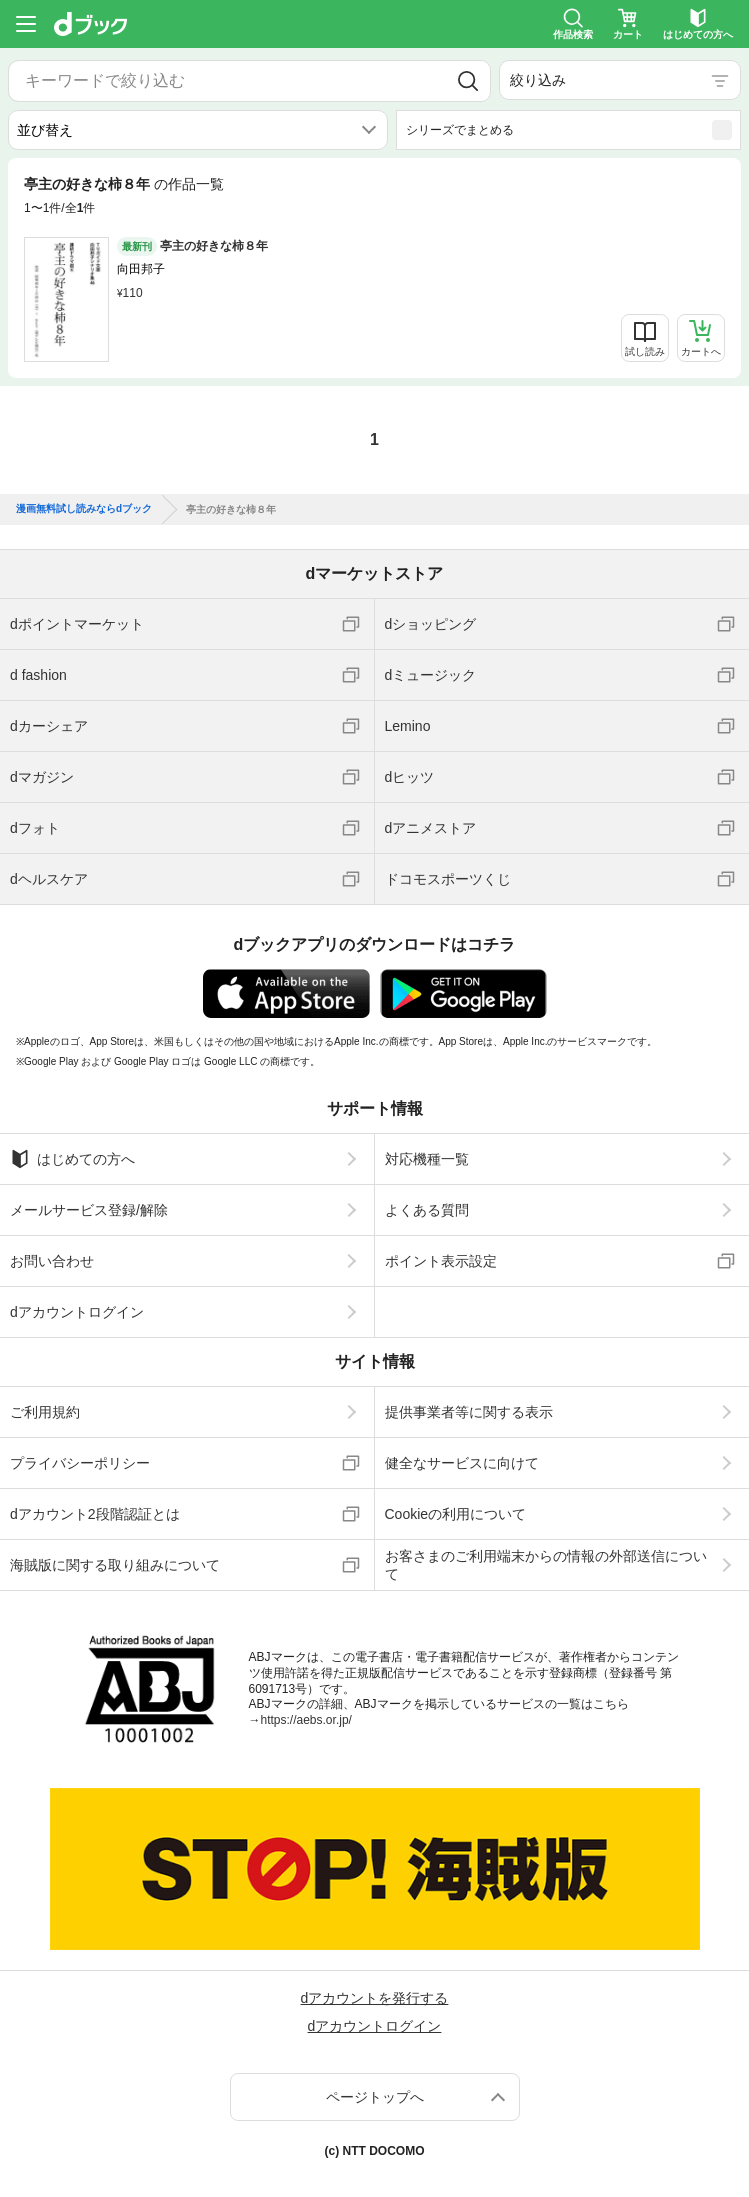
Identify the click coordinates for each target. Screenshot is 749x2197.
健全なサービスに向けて (462, 1463)
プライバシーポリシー (80, 1463)
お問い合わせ (52, 1261)
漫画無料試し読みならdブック (84, 509)
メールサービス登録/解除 (89, 1210)
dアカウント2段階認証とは (95, 1514)
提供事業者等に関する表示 (469, 1412)
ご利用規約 (45, 1412)
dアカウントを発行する (375, 1998)
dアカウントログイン (77, 1312)
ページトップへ (375, 2097)
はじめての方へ (72, 1159)
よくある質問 (427, 1210)
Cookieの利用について (456, 1514)
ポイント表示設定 (441, 1261)
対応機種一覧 (427, 1159)
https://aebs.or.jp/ (306, 1720)
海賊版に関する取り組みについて (115, 1565)
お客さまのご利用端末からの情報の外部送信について (546, 1565)
